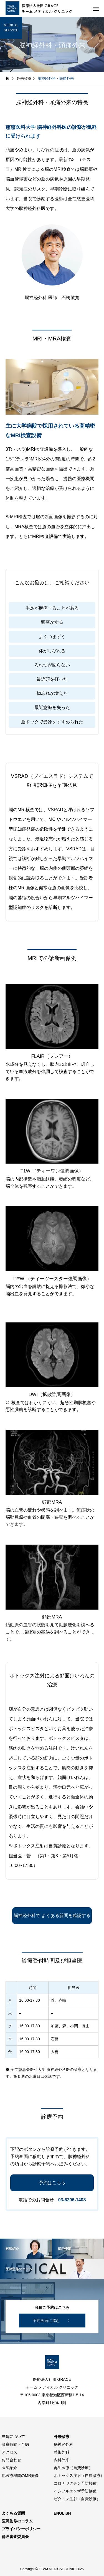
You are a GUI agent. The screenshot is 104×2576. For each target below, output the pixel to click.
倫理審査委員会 (15, 2536)
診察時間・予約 (15, 2444)
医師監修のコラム (17, 2521)
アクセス (9, 2452)
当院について (13, 2436)
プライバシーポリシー (21, 2529)
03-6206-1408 (72, 2199)
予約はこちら (52, 2182)
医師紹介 (9, 2467)
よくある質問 (13, 2513)
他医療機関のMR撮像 (20, 2475)
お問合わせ (11, 2460)
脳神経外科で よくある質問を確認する (52, 1915)
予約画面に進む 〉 (52, 2320)
